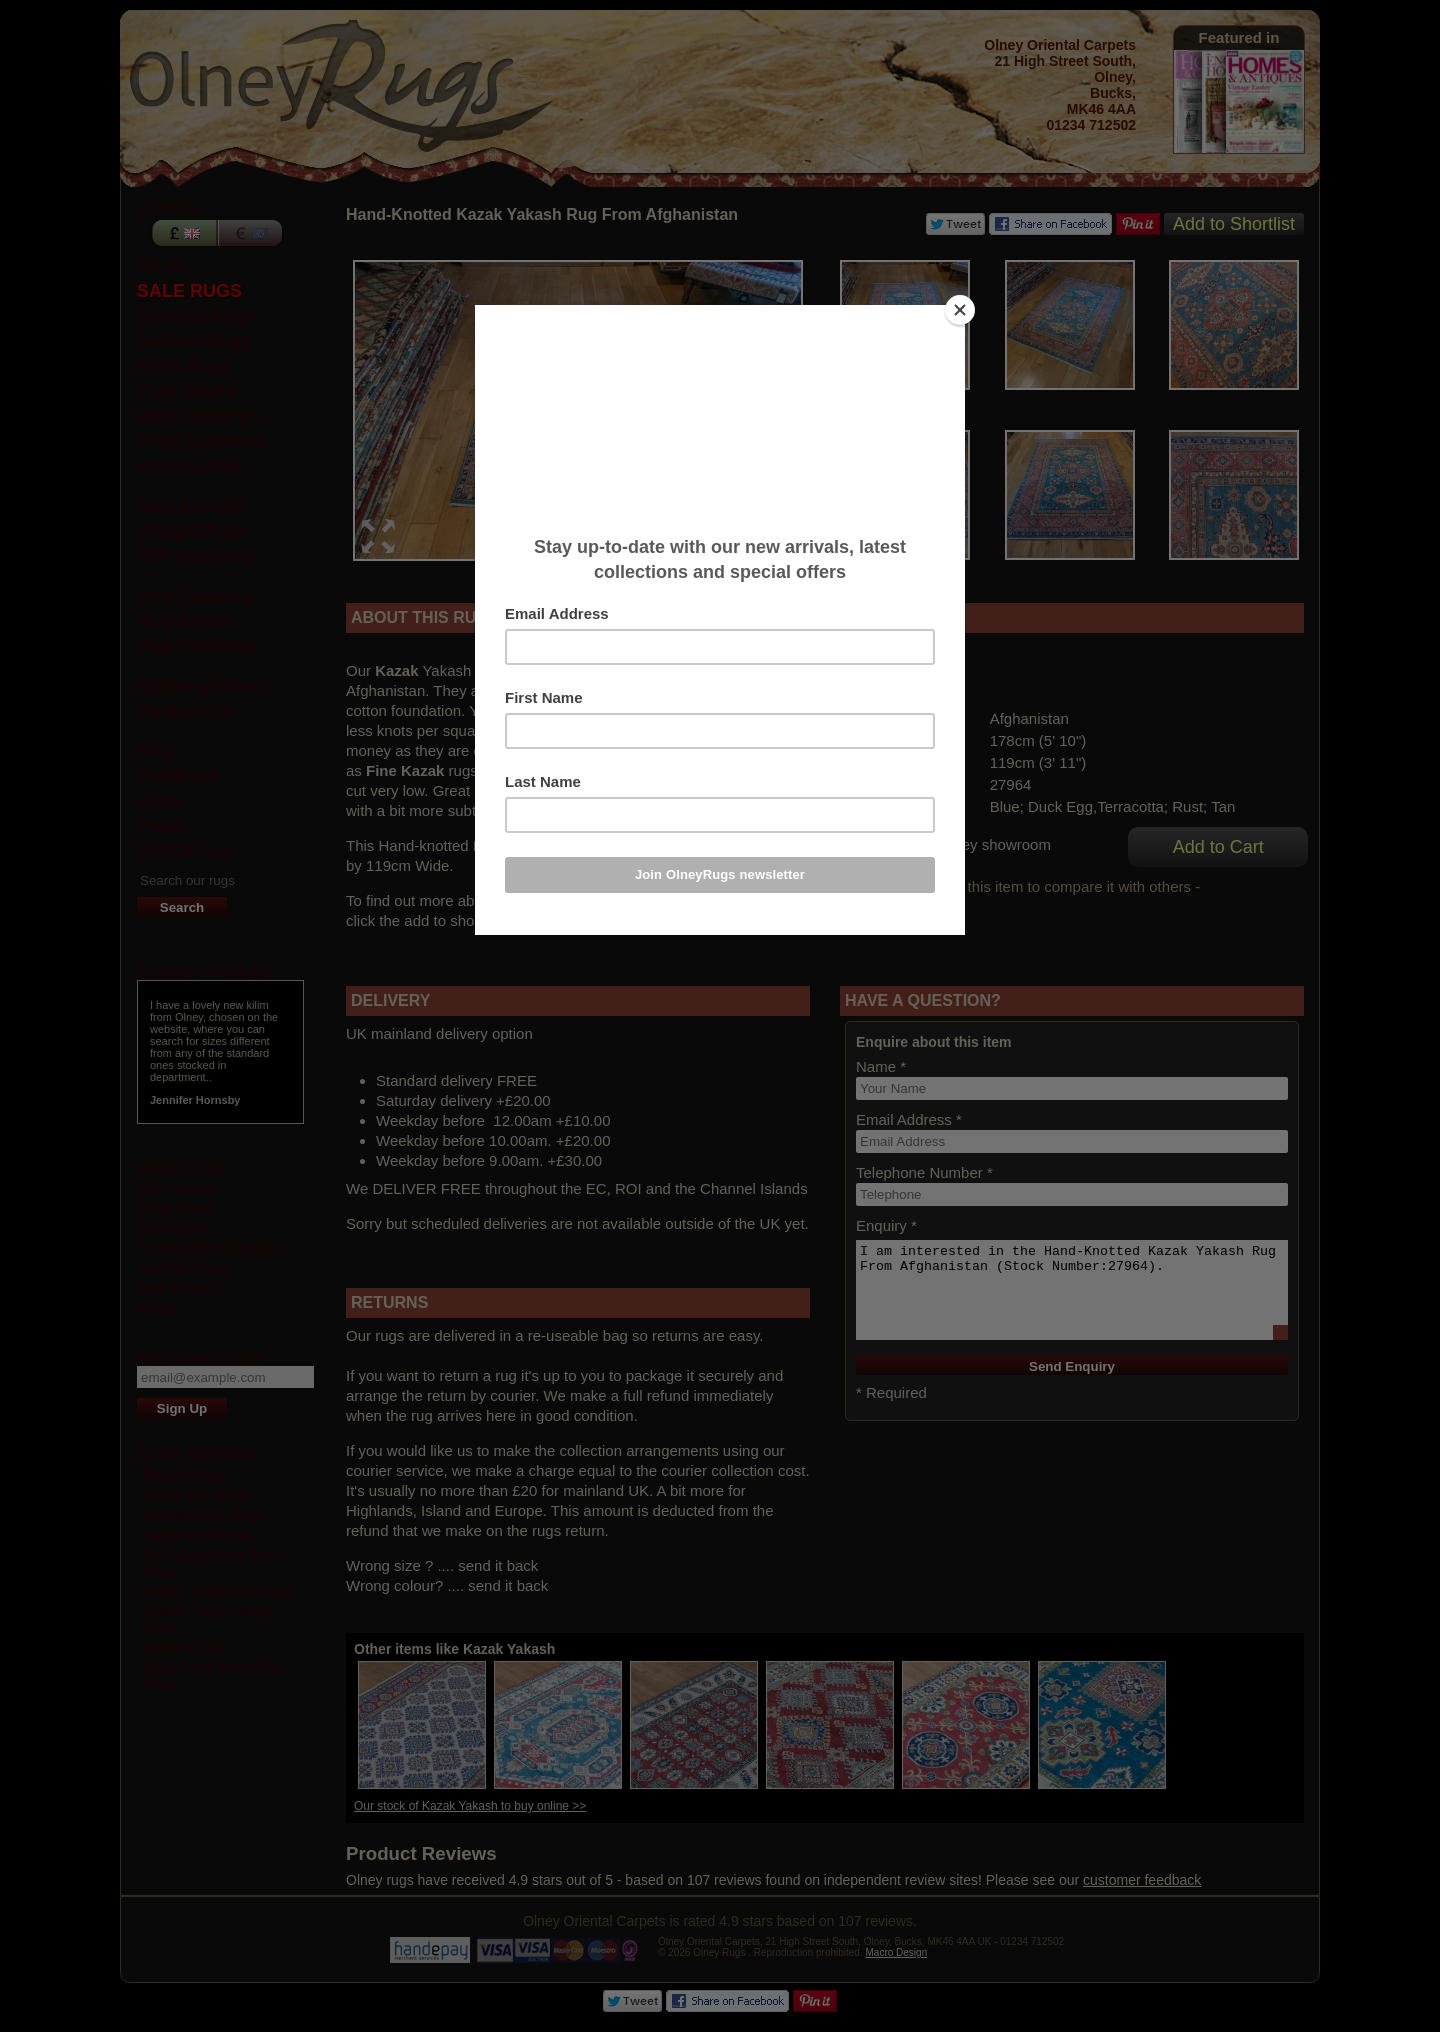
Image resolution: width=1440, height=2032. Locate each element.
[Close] (960, 310)
